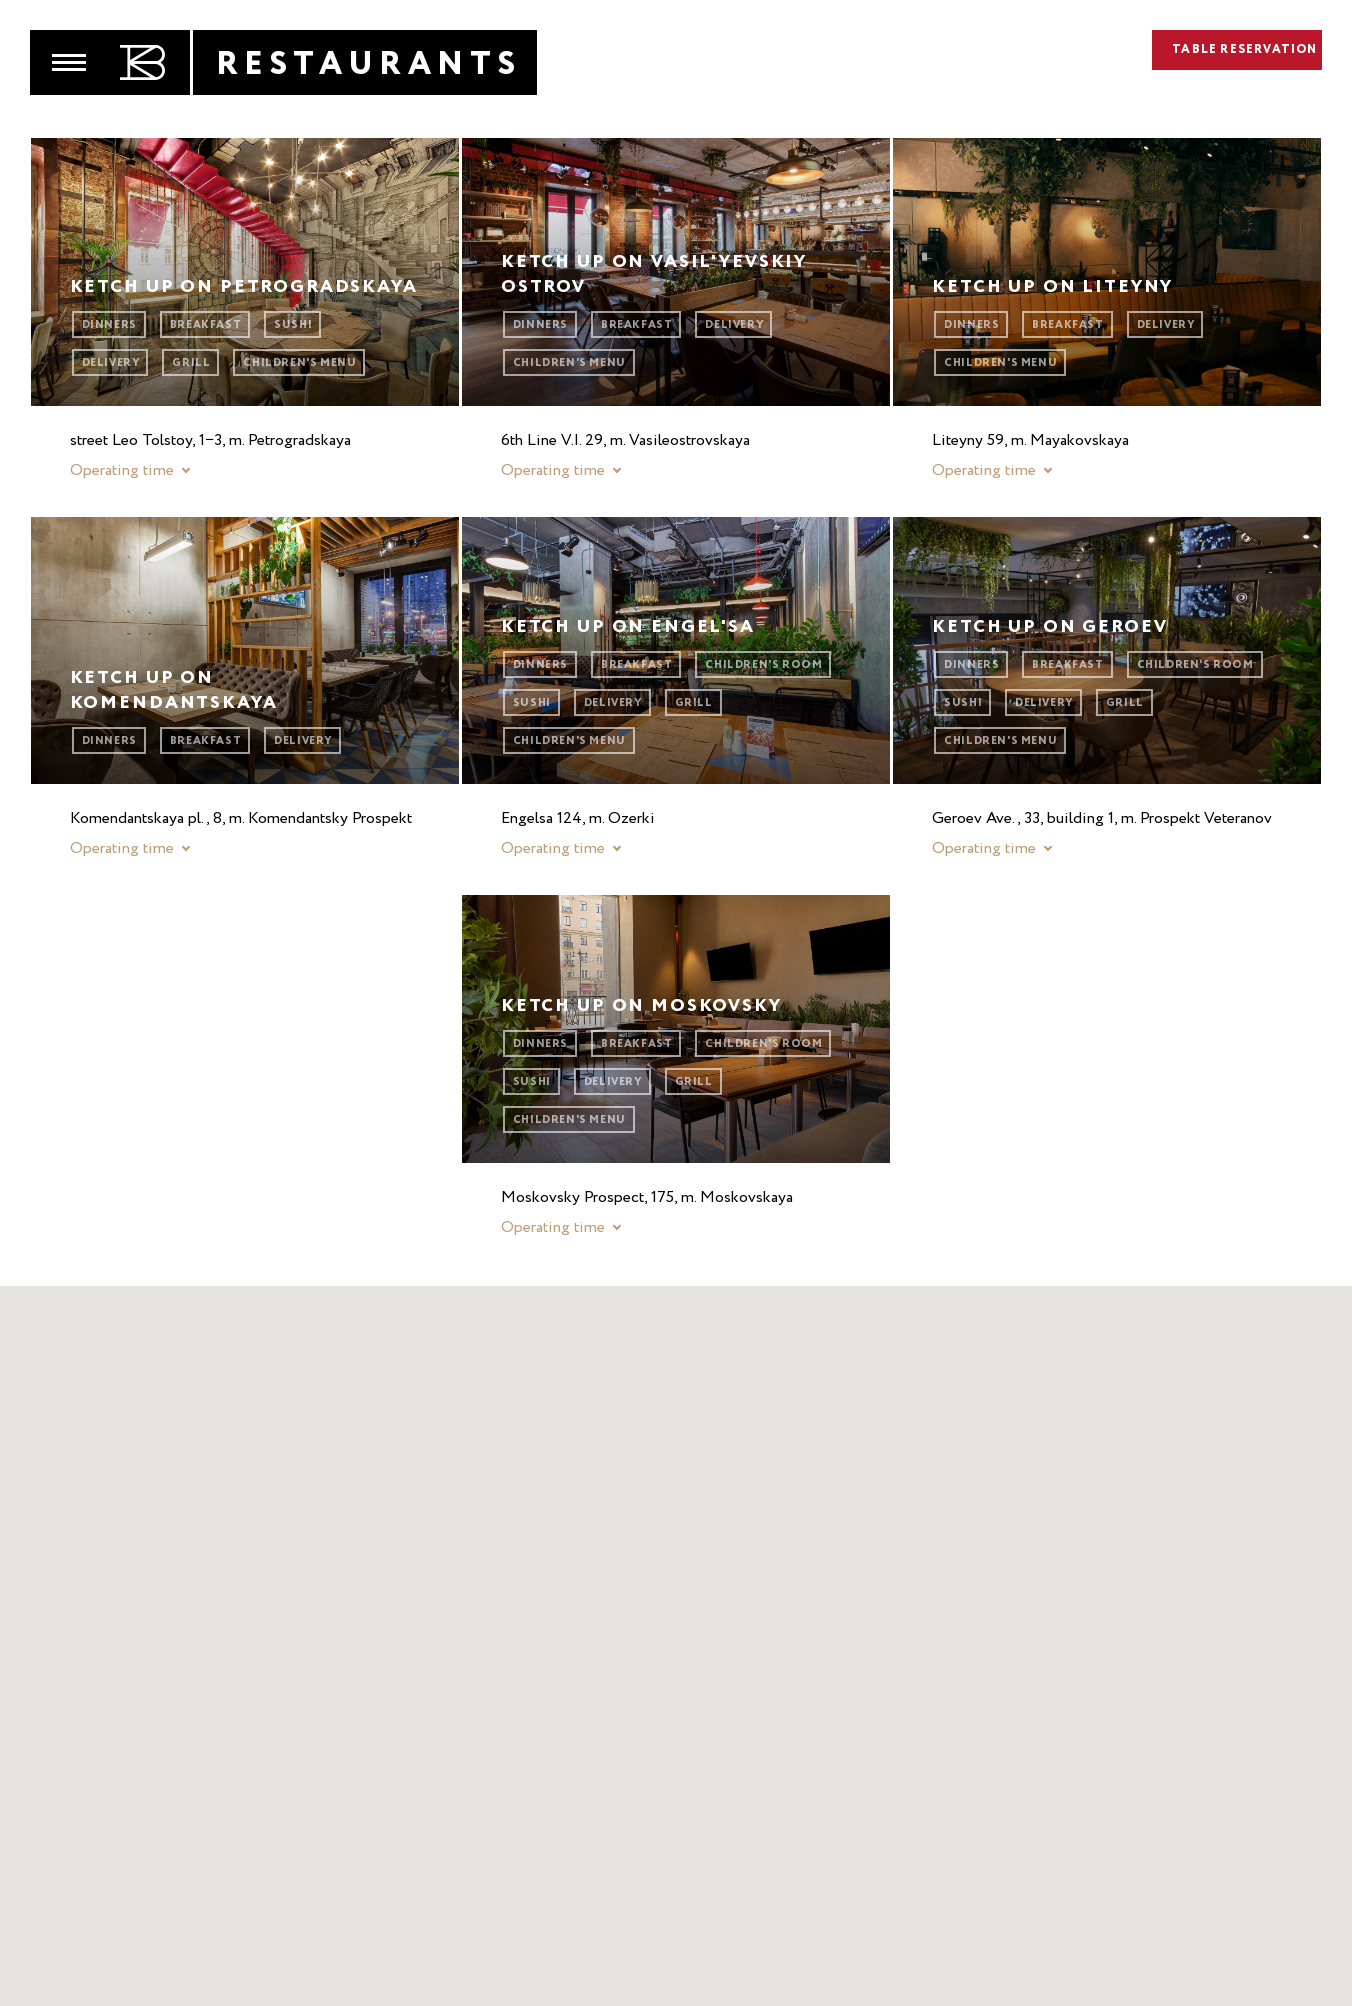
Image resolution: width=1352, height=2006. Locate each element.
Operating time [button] (122, 471)
